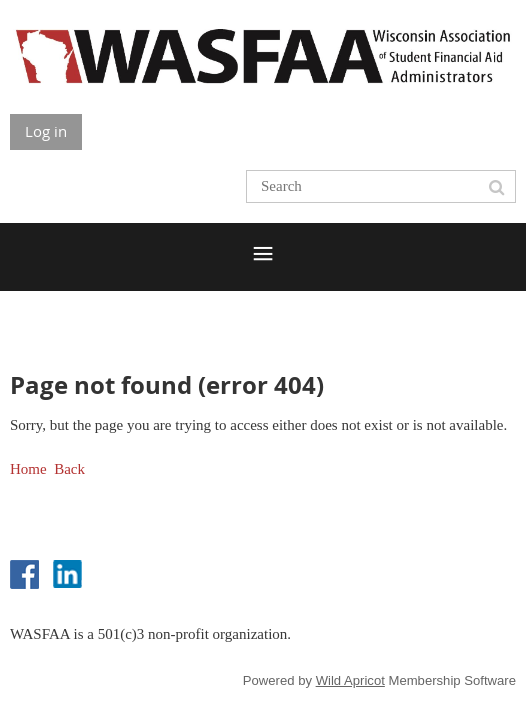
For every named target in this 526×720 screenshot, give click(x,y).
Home (28, 469)
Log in (46, 131)
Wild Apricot (350, 680)
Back (69, 469)
